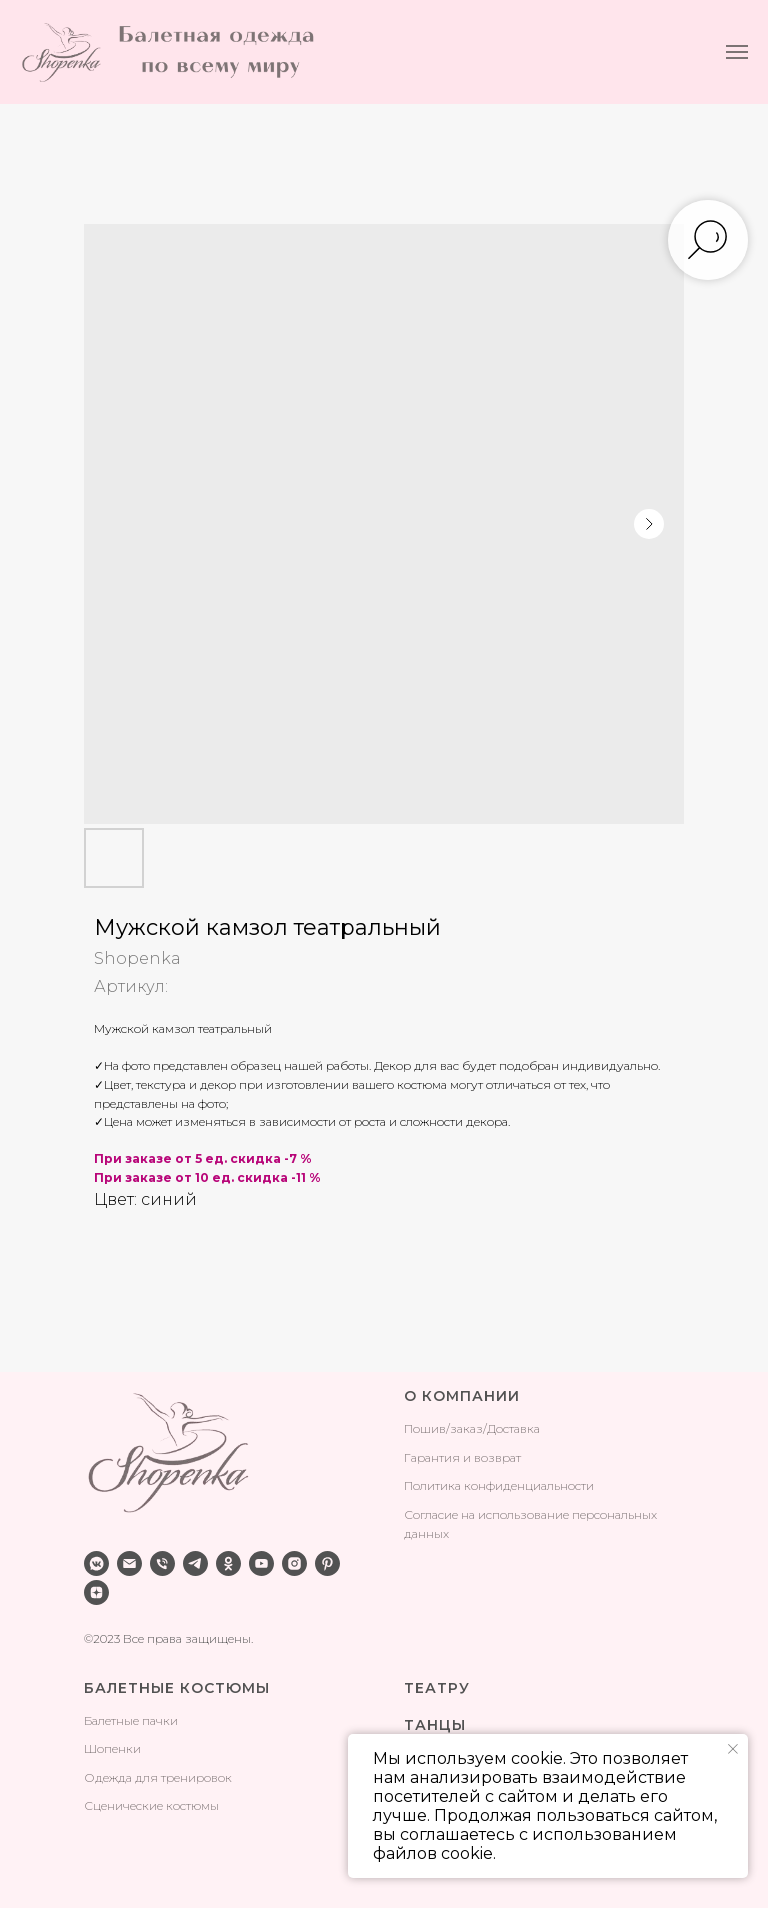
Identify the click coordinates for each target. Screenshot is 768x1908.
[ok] (228, 1563)
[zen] (96, 1592)
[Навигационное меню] (737, 52)
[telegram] (195, 1563)
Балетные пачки (131, 1720)
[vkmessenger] (96, 1563)
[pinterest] (327, 1563)
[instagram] (294, 1563)
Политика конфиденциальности (499, 1485)
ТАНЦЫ (435, 1725)
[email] (129, 1563)
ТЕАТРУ (437, 1688)
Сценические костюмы (151, 1805)
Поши (421, 1428)
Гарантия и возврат (462, 1457)
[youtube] (261, 1563)
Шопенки (112, 1748)
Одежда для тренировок (158, 1777)
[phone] (162, 1563)
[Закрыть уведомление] (733, 1749)
